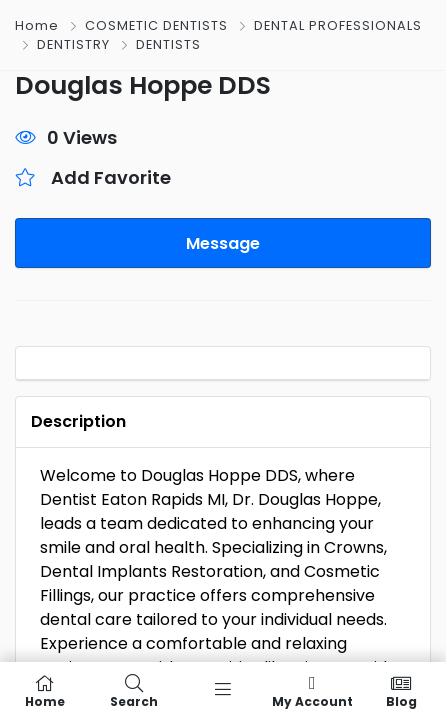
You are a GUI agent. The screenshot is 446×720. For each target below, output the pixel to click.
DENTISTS (168, 44)
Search (133, 691)
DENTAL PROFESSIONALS (338, 25)
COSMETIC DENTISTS (156, 25)
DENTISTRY (73, 44)
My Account (312, 691)
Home (37, 25)
